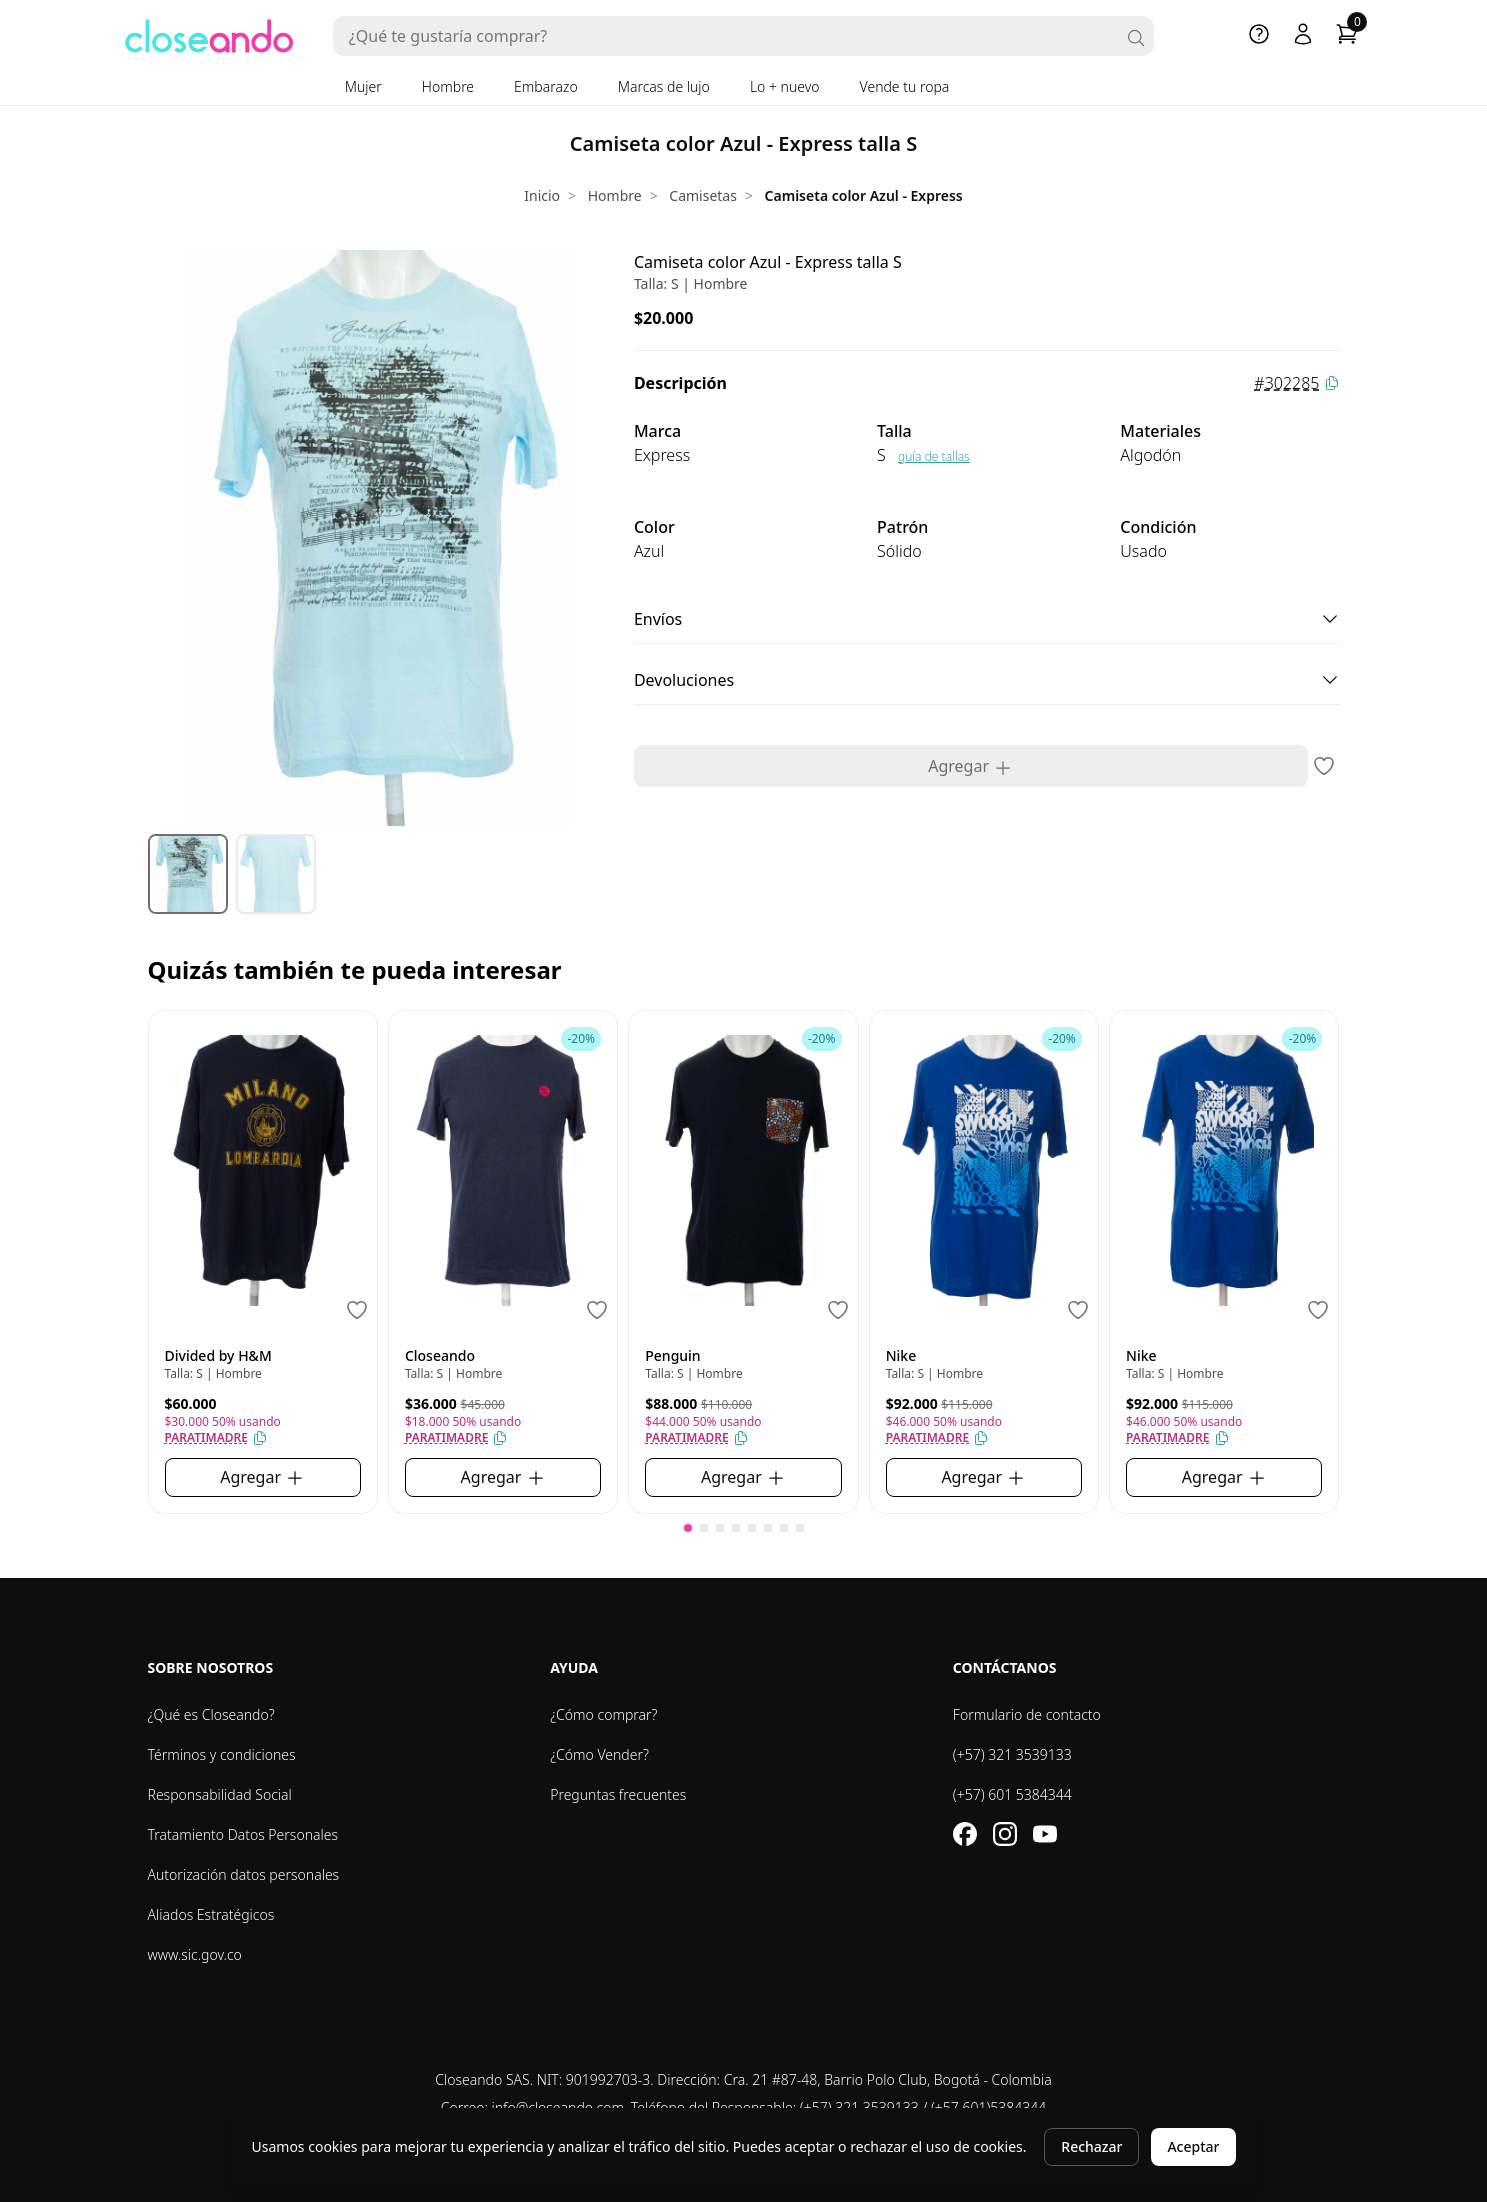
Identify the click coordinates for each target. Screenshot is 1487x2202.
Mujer (363, 86)
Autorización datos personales (244, 1874)
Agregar (970, 766)
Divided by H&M (218, 1355)
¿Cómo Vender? (599, 1754)
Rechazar (1091, 2146)
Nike (901, 1355)
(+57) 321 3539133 (1012, 1754)
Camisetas (703, 195)
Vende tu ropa (905, 86)
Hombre (448, 86)
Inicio (542, 195)
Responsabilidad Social (220, 1794)
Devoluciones (987, 680)
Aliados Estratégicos (211, 1914)
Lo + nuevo (785, 86)
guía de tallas (934, 456)
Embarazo (546, 86)
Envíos (987, 619)
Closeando (440, 1355)
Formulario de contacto (1027, 1714)
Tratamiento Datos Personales (243, 1834)
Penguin (672, 1355)
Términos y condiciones (222, 1754)
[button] (688, 1528)
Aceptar (1193, 2146)
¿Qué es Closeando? (211, 1714)
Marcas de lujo (664, 86)
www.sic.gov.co (195, 1954)
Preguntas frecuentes (618, 1794)
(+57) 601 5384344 (1012, 1794)
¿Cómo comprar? (603, 1714)
